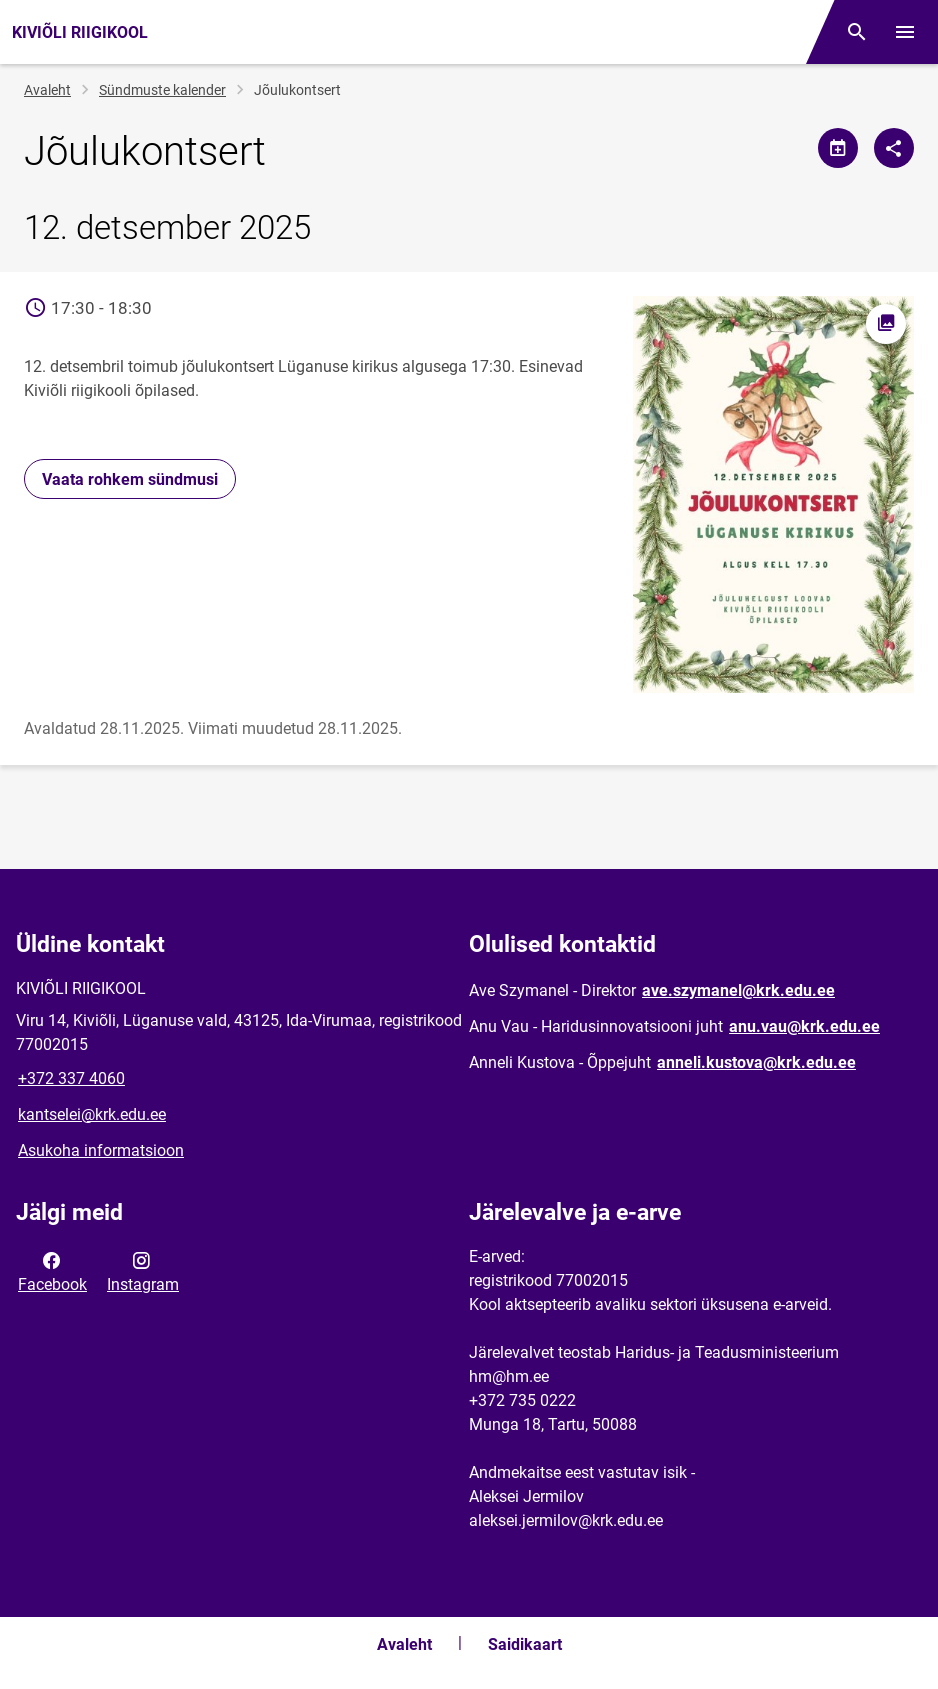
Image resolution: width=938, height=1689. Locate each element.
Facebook (52, 1271)
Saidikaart (525, 1644)
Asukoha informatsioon (101, 1150)
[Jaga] (894, 148)
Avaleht (47, 90)
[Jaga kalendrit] (838, 148)
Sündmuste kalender (162, 90)
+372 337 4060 (71, 1078)
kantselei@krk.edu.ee (92, 1114)
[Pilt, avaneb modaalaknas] (773, 494)
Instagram (143, 1271)
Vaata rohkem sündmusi (130, 479)
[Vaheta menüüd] (905, 32)
